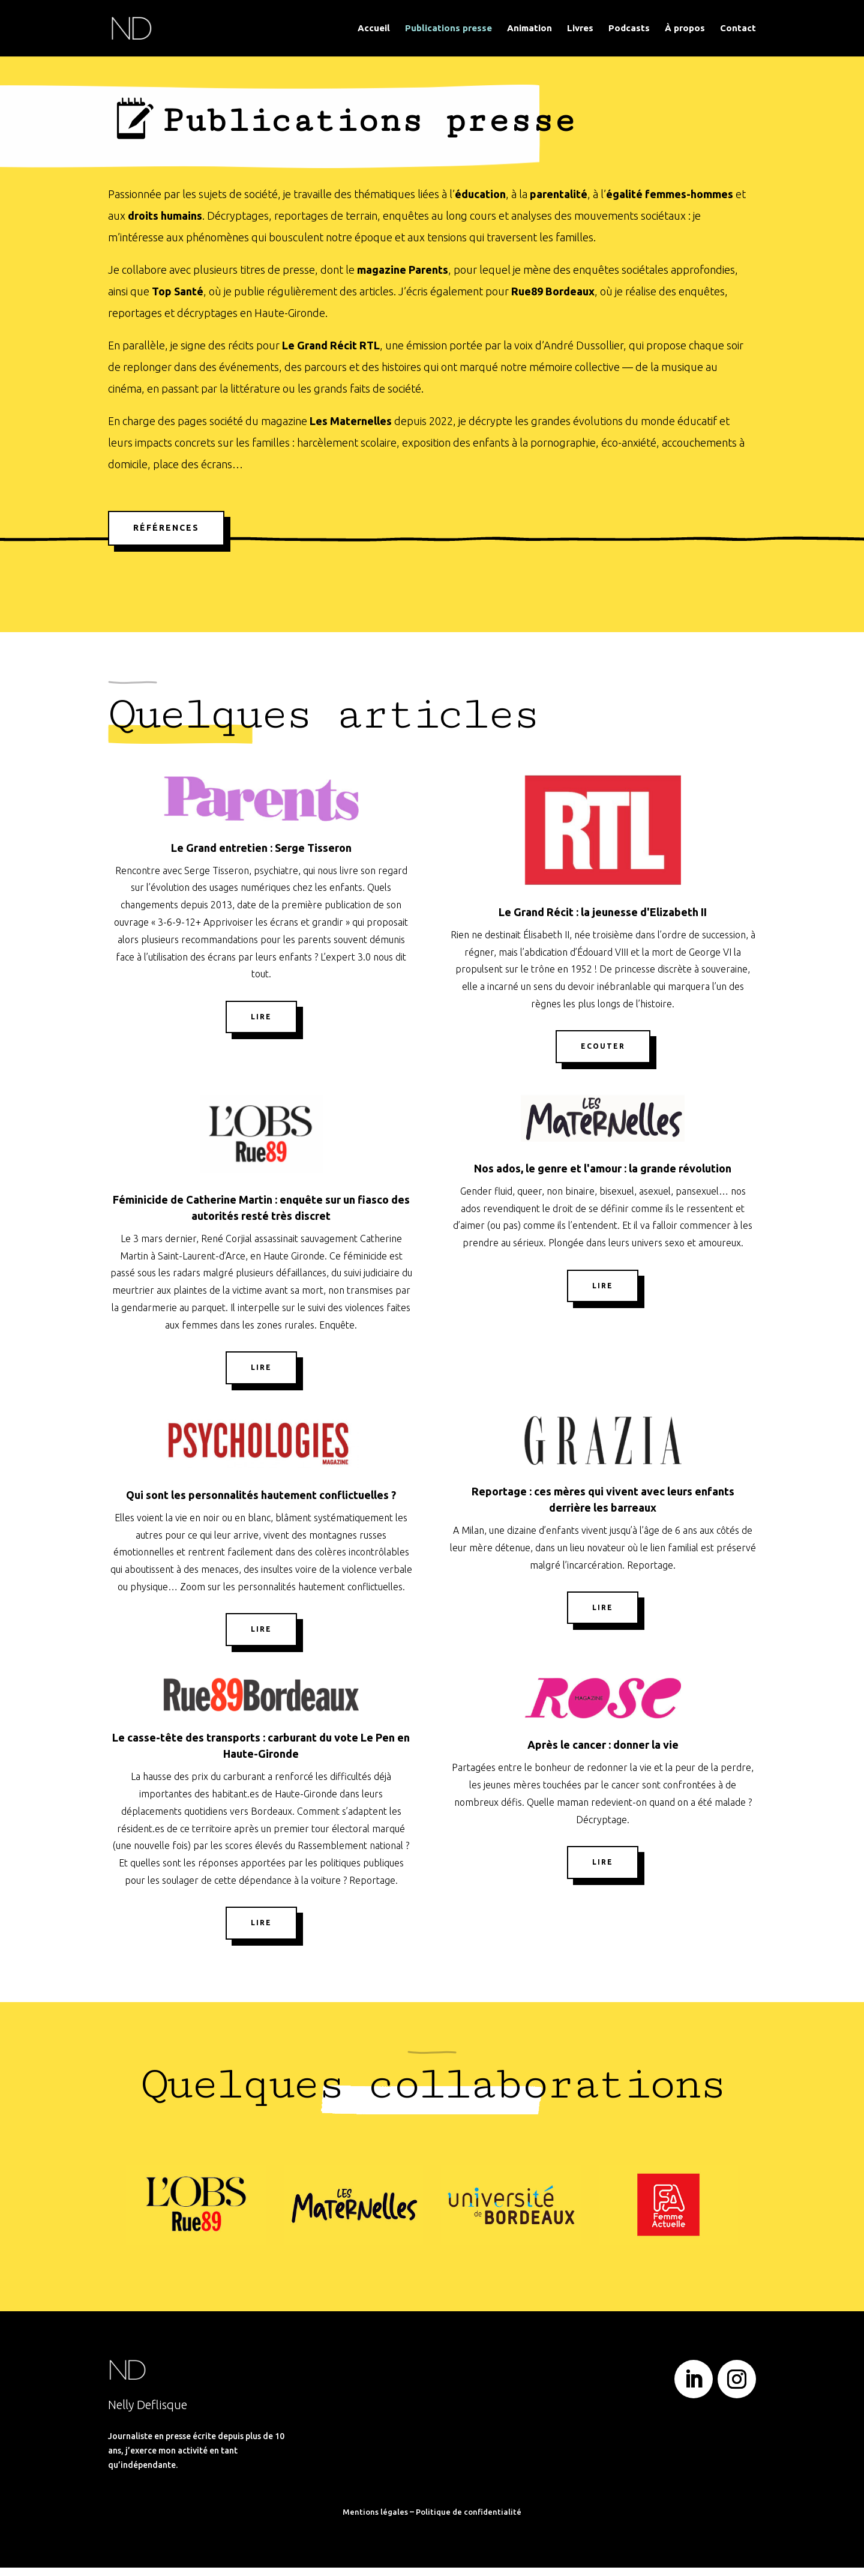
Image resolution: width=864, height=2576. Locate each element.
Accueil (374, 28)
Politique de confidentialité (468, 2520)
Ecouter (603, 1054)
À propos (685, 28)
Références (166, 536)
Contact (738, 28)
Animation (529, 28)
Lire (261, 1025)
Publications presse (448, 28)
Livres (580, 28)
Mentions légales (375, 2520)
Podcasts (629, 28)
